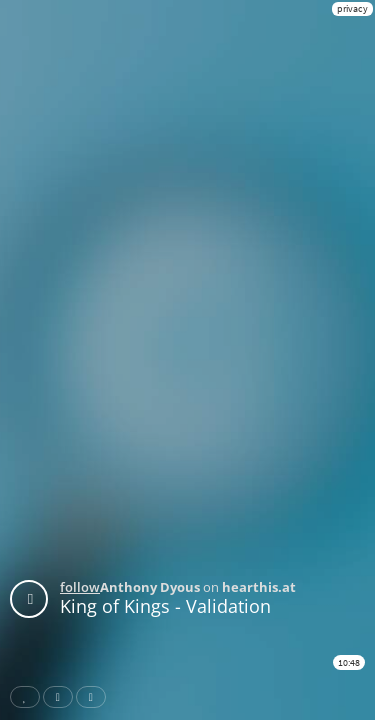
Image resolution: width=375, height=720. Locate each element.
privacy (352, 8)
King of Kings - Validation (165, 606)
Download (95, 697)
